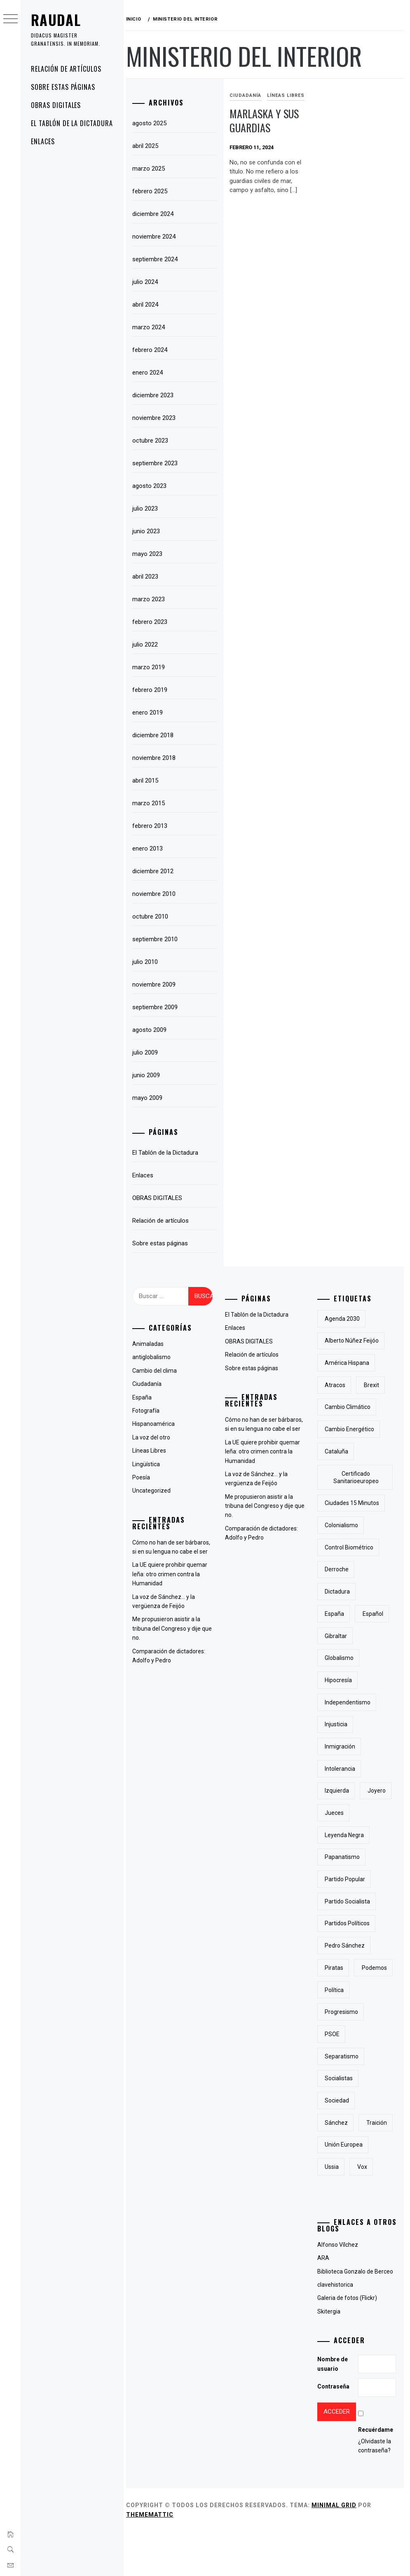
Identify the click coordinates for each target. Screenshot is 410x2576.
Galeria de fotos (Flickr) (348, 2342)
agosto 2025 (153, 123)
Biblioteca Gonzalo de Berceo (356, 2315)
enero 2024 (151, 372)
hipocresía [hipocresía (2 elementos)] (340, 1680)
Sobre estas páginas (63, 87)
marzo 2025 (152, 168)
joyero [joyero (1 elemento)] (378, 1790)
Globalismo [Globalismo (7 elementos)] (340, 1658)
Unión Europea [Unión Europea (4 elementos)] (345, 2189)
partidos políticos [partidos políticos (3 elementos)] (348, 1923)
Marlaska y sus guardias (266, 120)
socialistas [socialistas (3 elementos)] (340, 2100)
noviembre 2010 (157, 894)
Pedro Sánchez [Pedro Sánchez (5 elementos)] (346, 1945)
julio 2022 (149, 644)
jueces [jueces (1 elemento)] (335, 1813)
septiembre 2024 (158, 259)
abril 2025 (149, 146)
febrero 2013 (153, 826)
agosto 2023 (153, 486)
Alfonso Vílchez (339, 2288)
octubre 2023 (154, 440)
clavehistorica (336, 2328)
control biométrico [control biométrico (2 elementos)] (350, 1547)
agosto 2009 (153, 1030)
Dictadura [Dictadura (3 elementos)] (338, 1591)
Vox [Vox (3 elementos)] (363, 2211)
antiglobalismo (155, 1357)
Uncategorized (155, 1490)
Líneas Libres (288, 95)
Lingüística (150, 1464)
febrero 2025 (153, 191)
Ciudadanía (248, 95)
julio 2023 (149, 508)
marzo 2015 (152, 803)
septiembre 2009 (158, 1007)
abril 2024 (149, 304)
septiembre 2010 (158, 939)
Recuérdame (376, 2474)
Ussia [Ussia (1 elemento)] (333, 2211)
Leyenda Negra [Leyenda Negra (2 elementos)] (345, 1835)
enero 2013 (151, 848)
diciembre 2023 (156, 395)
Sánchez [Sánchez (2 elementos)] (337, 2144)
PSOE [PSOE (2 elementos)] (333, 2056)
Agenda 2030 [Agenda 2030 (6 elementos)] (343, 1318)
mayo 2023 (151, 554)
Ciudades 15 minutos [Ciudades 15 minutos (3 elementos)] (353, 1503)
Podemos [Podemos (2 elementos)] (338, 1990)
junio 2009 (150, 1075)
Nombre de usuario (334, 2408)
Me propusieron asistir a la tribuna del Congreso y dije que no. (170, 1628)
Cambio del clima (158, 1370)
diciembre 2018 (156, 735)
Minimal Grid (337, 2549)
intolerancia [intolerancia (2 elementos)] (341, 1768)
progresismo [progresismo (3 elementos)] (343, 2034)
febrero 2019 (153, 690)
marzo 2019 (152, 667)
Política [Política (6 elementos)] (335, 2012)
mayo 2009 (151, 1098)
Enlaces (43, 141)
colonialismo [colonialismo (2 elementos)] (343, 1525)
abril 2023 (149, 576)
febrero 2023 (153, 622)
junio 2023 (150, 531)
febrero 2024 (153, 350)
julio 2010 (149, 962)
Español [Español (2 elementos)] (374, 1613)
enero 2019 (151, 712)
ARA (324, 2302)
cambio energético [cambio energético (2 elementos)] (351, 1429)
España (145, 1397)
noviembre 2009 (157, 984)
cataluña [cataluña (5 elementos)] (338, 1451)
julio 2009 (149, 1052)
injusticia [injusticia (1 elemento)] (337, 1724)
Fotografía (149, 1410)
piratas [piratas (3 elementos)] (335, 1967)
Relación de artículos (66, 69)
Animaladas (151, 1344)
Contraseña (335, 2430)
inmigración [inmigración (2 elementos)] (341, 1746)
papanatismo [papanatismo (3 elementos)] (343, 1857)
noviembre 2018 (157, 758)
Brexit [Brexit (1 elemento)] (372, 1385)
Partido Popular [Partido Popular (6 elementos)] (346, 1879)
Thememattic (153, 2558)
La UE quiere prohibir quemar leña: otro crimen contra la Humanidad (173, 1574)
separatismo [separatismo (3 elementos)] (343, 2078)
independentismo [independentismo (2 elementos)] (349, 1702)
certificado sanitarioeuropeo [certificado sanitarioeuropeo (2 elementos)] (356, 1477)
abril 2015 (149, 780)
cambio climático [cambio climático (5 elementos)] (349, 1407)
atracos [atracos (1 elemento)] (336, 1385)
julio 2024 (149, 282)
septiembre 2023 (158, 463)
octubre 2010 (154, 916)
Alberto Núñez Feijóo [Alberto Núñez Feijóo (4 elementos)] (353, 1340)
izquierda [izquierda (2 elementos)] (338, 1790)
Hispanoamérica (157, 1423)
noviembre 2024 (157, 236)
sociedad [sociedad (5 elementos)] (338, 2122)
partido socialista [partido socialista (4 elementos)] (349, 1901)
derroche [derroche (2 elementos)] (338, 1569)
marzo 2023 (152, 599)
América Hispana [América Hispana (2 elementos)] (348, 1362)
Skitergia (330, 2355)
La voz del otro (155, 1437)
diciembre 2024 (156, 214)
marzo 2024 (152, 327)
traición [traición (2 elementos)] (336, 2166)
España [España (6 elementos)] (336, 1613)
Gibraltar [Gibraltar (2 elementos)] (337, 1636)
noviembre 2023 (157, 418)
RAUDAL (56, 19)
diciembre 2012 (156, 871)
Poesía (145, 1477)
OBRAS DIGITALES (56, 105)
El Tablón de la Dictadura (72, 123)
